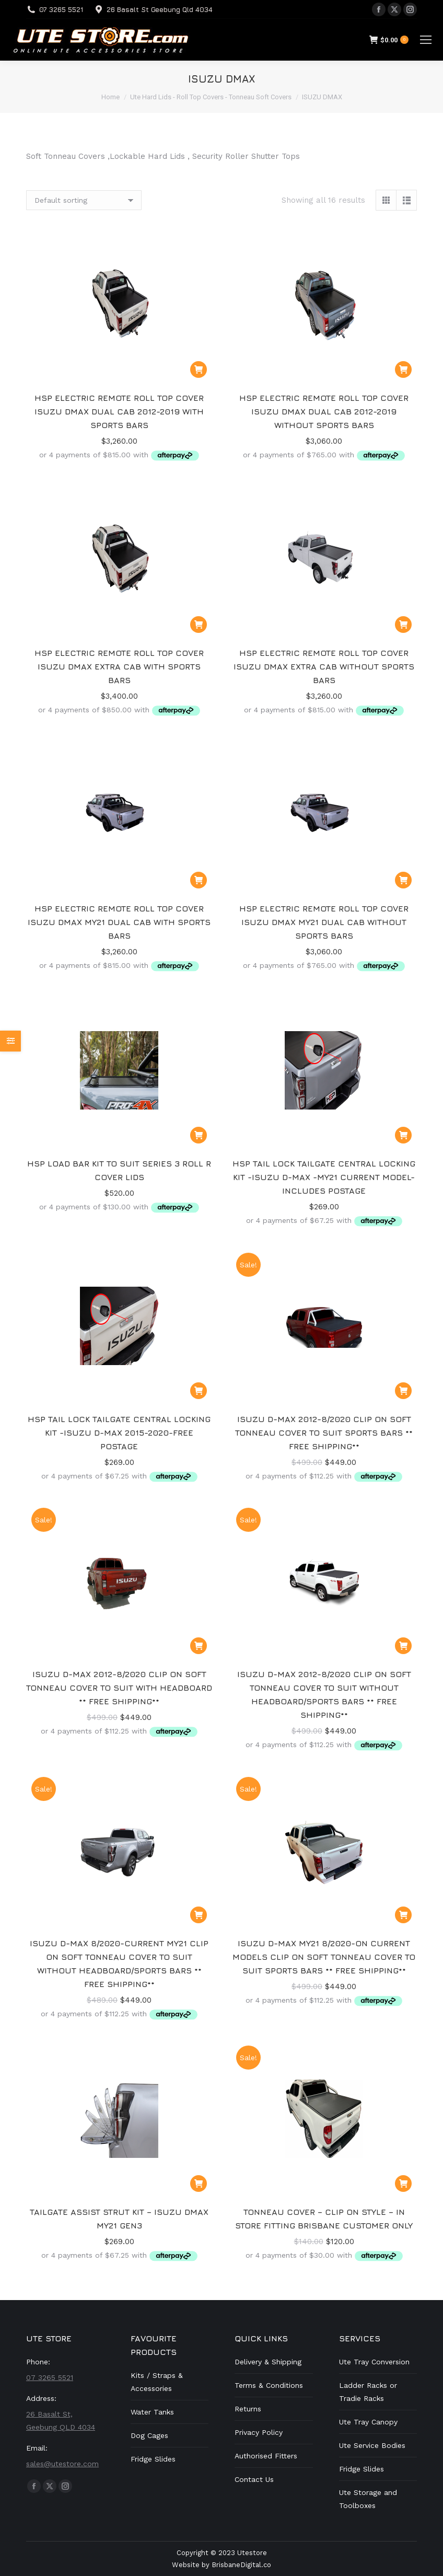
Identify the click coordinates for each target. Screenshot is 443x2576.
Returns (248, 2409)
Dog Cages (149, 2435)
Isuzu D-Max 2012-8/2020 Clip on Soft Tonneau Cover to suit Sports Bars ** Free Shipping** (324, 1432)
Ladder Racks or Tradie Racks (368, 2391)
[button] (198, 369)
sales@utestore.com (62, 2463)
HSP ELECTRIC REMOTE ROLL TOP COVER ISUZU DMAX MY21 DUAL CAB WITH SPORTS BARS (119, 922)
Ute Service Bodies (372, 2445)
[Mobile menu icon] (426, 40)
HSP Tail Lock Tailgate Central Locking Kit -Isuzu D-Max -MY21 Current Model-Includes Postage (323, 1177)
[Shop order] (84, 200)
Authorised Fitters (266, 2456)
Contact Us (254, 2479)
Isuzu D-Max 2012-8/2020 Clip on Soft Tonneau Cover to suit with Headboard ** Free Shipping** (119, 1687)
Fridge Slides (153, 2459)
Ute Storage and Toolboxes (368, 2499)
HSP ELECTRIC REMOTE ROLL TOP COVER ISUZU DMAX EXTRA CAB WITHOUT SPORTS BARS (324, 666)
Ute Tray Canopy (368, 2422)
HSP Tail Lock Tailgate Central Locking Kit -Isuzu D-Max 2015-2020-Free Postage (119, 1432)
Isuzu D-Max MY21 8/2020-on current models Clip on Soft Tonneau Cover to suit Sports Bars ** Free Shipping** (323, 1956)
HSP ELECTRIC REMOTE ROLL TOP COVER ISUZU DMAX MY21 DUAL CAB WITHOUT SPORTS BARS (324, 922)
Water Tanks (152, 2412)
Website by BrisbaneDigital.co (221, 2565)
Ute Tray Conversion (374, 2362)
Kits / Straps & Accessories (157, 2382)
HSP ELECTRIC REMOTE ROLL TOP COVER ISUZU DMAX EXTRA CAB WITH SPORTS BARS (119, 666)
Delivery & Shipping (268, 2362)
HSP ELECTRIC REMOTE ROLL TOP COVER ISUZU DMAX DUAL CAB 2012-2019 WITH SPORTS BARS (119, 411)
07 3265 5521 (61, 9)
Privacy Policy (259, 2432)
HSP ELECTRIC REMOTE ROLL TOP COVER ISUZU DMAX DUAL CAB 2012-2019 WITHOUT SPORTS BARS (324, 411)
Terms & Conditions (269, 2385)
